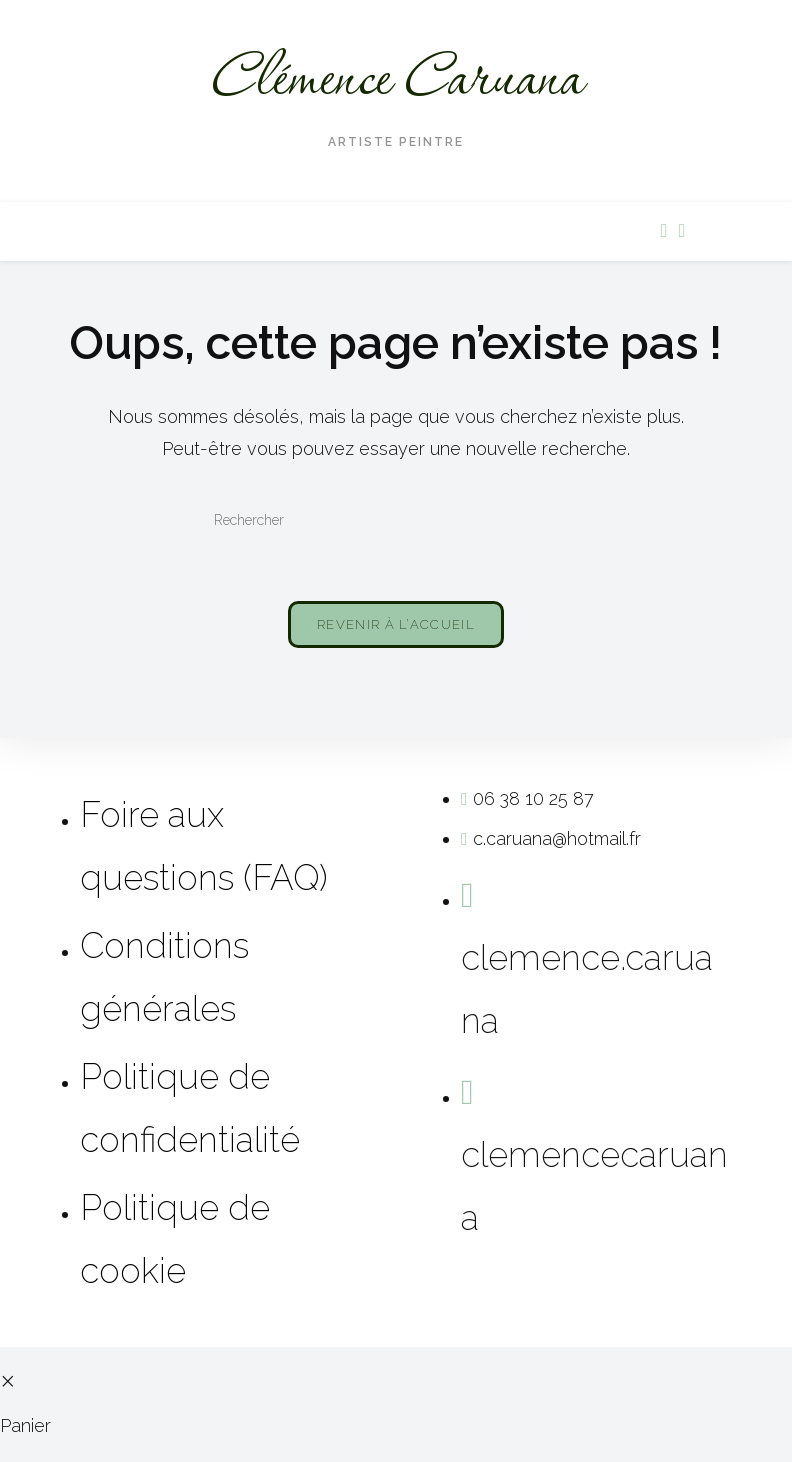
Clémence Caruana (395, 80)
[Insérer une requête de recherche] (396, 521)
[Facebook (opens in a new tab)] (663, 230)
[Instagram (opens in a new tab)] (681, 230)
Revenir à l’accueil (396, 624)
